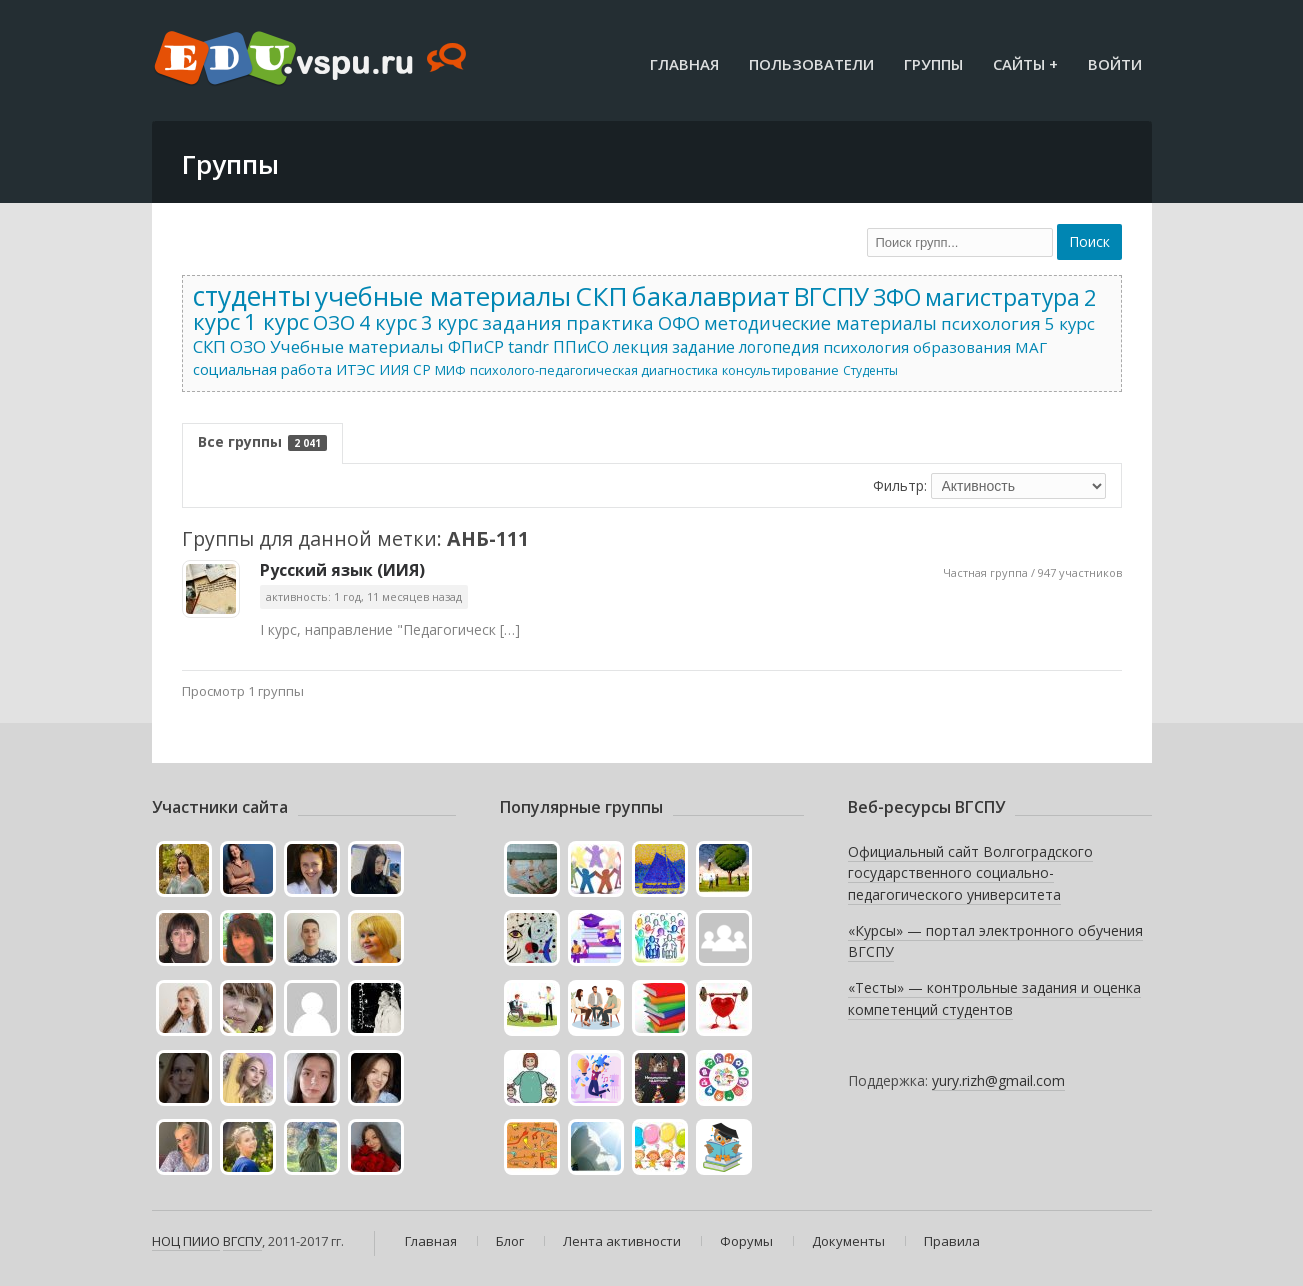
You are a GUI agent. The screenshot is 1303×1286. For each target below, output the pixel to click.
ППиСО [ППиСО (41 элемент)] (581, 347)
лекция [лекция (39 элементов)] (640, 347)
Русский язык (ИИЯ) (342, 570)
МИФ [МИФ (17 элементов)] (450, 370)
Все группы (262, 441)
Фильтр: (900, 485)
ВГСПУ (242, 1241)
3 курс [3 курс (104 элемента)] (449, 322)
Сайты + (1025, 64)
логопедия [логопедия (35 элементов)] (779, 347)
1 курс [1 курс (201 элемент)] (276, 321)
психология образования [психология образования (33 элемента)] (917, 347)
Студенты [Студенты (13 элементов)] (870, 370)
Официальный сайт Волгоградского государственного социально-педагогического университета (970, 873)
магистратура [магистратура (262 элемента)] (1002, 297)
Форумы (746, 1241)
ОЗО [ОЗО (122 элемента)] (334, 322)
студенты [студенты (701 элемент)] (252, 296)
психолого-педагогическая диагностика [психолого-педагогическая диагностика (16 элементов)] (594, 370)
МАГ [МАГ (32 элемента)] (1031, 347)
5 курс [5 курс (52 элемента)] (1070, 323)
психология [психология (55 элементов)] (991, 323)
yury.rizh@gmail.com (998, 1080)
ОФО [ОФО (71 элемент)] (679, 323)
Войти (1115, 64)
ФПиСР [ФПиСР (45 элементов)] (476, 346)
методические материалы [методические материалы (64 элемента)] (820, 323)
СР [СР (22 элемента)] (422, 369)
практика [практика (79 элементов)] (610, 322)
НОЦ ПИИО (186, 1241)
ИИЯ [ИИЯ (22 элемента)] (394, 369)
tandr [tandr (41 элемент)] (528, 347)
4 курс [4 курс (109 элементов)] (388, 322)
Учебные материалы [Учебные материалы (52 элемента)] (357, 346)
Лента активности (622, 1241)
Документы (848, 1241)
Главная (684, 64)
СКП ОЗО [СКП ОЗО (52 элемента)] (229, 346)
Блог (510, 1241)
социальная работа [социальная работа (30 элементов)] (262, 369)
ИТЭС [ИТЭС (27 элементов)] (355, 369)
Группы (933, 64)
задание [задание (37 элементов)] (703, 347)
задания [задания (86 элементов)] (522, 323)
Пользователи (811, 64)
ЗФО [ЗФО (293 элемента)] (897, 297)
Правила (952, 1241)
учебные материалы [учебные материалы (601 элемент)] (443, 296)
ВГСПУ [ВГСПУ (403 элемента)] (831, 296)
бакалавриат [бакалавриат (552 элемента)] (711, 296)
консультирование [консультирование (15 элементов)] (780, 370)
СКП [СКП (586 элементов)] (601, 296)
